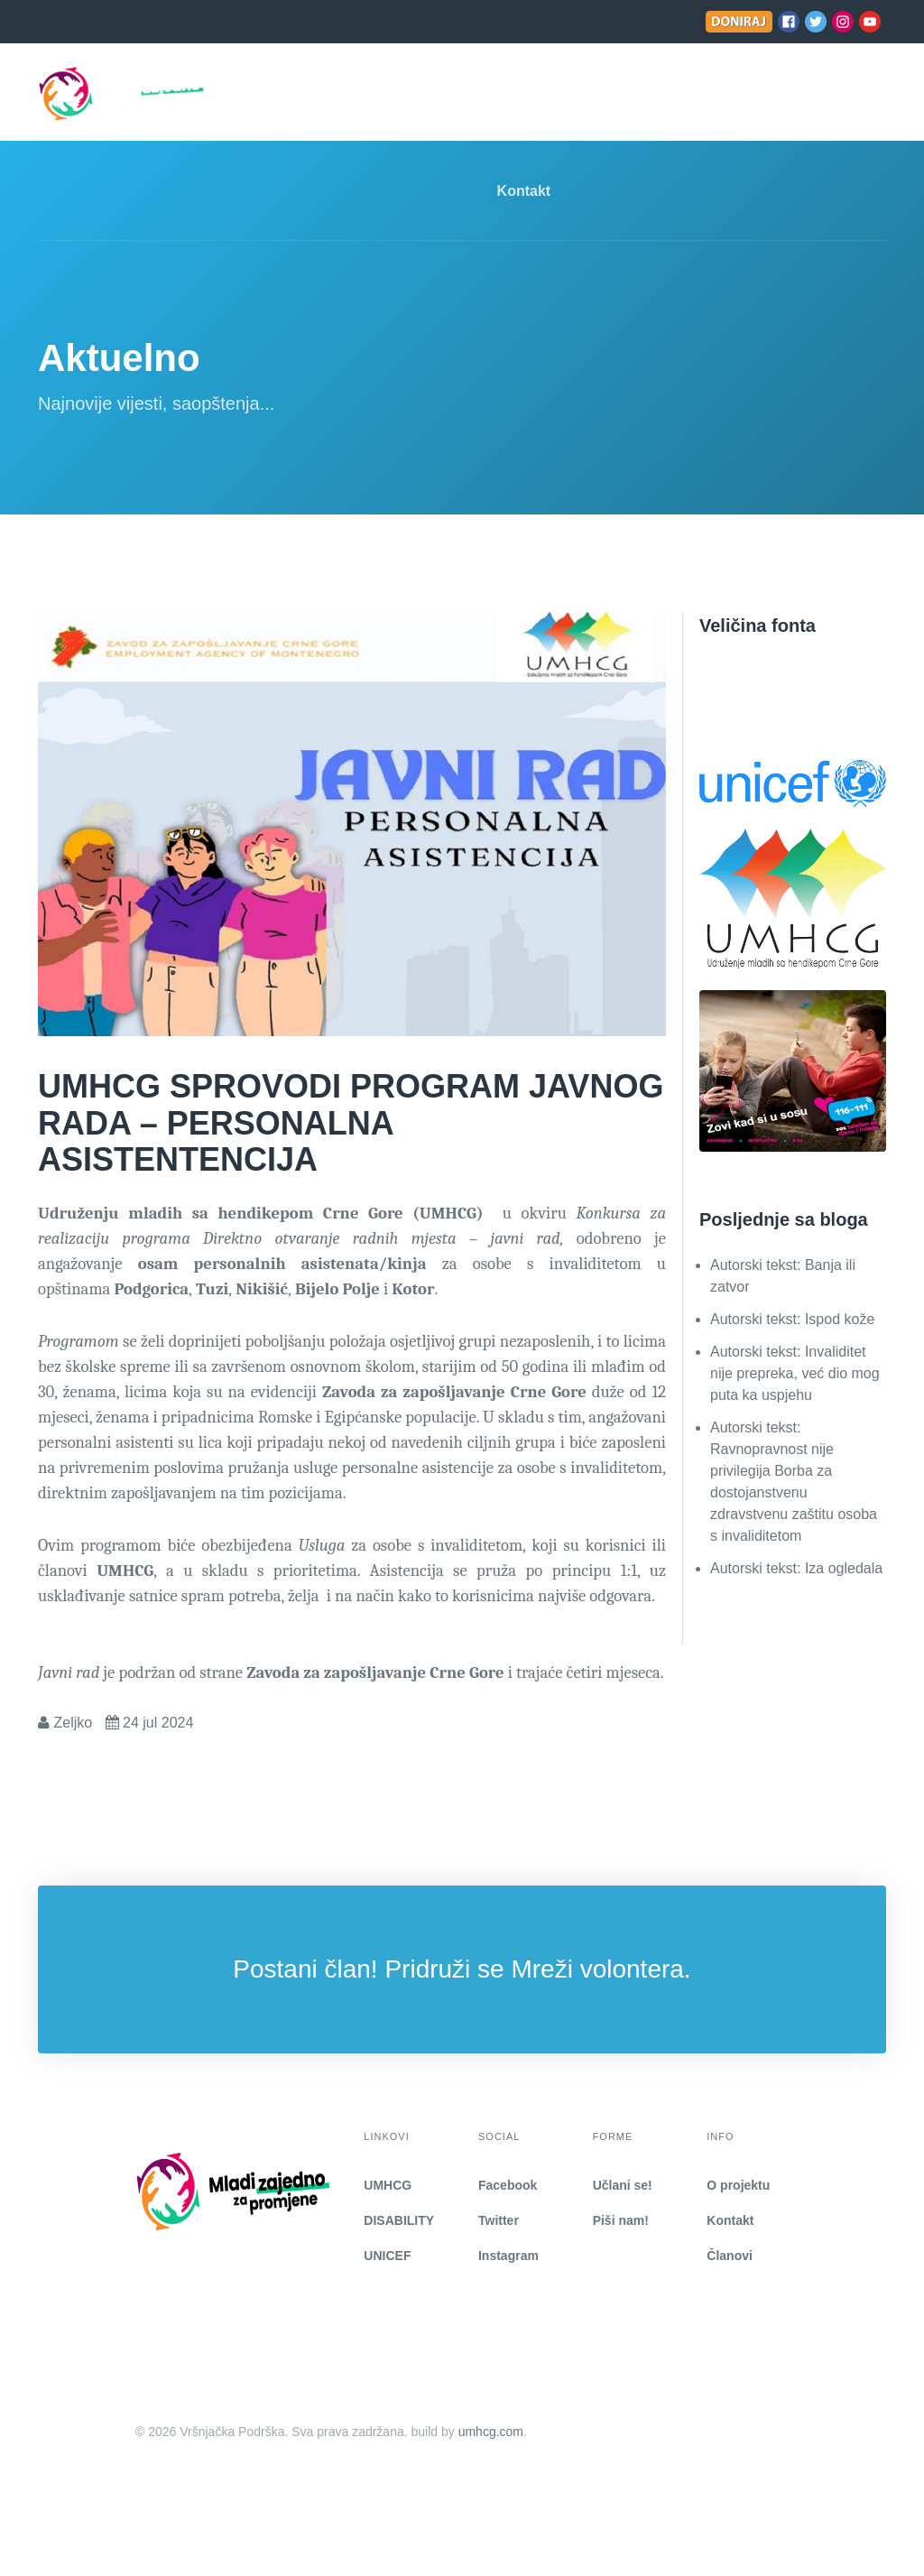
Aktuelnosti (501, 92)
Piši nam (689, 92)
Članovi (730, 2255)
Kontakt (524, 191)
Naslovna (258, 92)
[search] (870, 93)
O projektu (738, 2185)
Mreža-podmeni (374, 92)
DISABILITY (399, 2220)
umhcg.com (490, 2431)
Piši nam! (621, 2220)
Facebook (507, 2185)
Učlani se (601, 92)
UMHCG (387, 2185)
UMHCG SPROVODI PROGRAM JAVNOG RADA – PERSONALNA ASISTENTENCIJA (350, 1123)
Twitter (498, 2220)
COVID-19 (782, 92)
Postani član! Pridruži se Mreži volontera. (461, 1969)
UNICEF (387, 2255)
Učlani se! (622, 2185)
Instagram (508, 2255)
